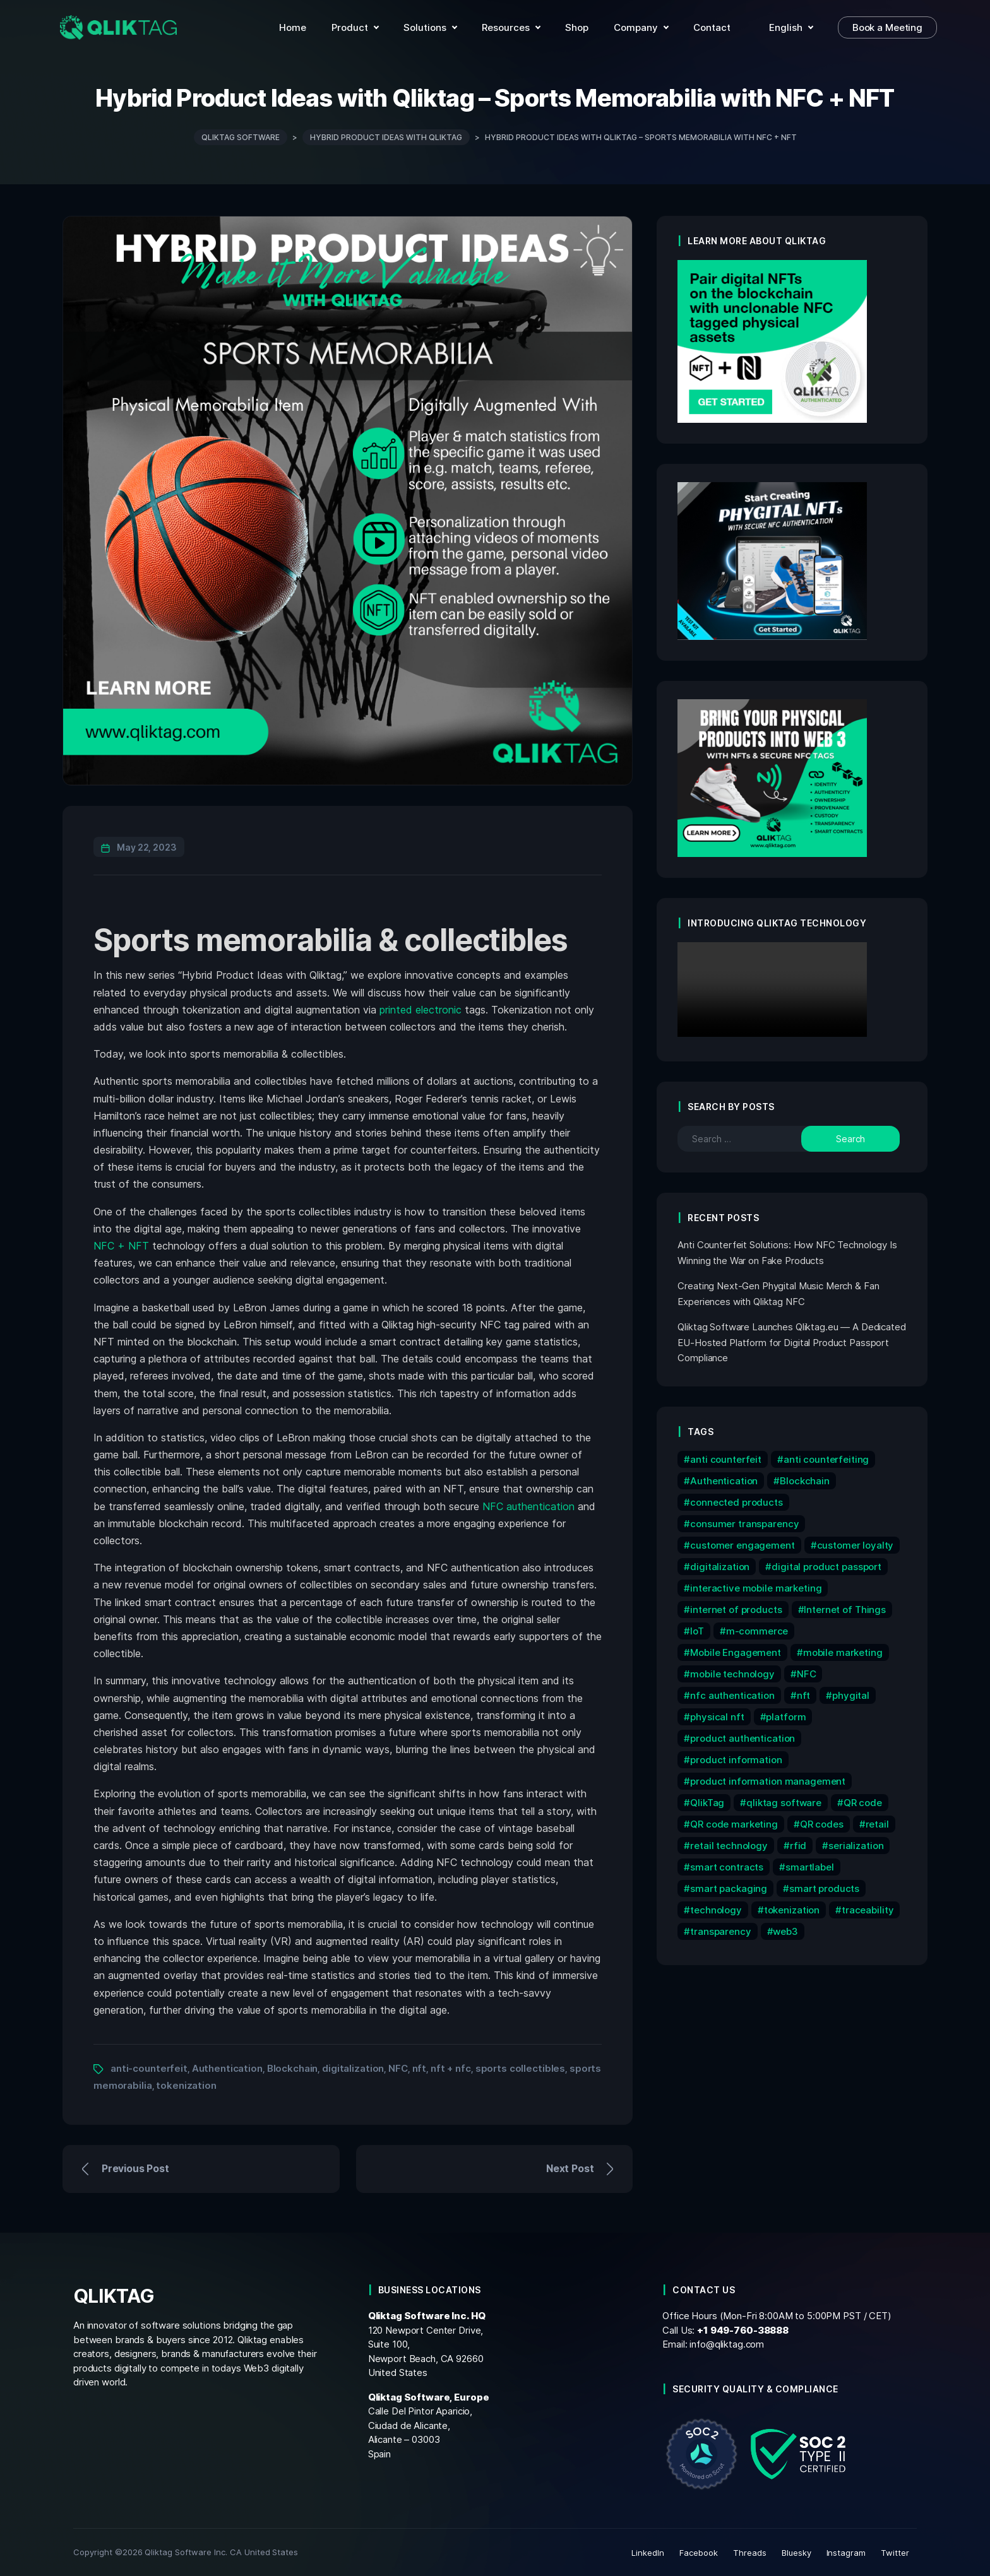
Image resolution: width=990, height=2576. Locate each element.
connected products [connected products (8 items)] (736, 1502)
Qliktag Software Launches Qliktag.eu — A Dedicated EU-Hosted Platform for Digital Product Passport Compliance (791, 1341)
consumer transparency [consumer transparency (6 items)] (744, 1523)
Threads (749, 2552)
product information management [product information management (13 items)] (767, 1781)
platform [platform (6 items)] (786, 1716)
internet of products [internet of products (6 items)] (736, 1609)
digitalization (353, 2068)
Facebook (698, 2552)
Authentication (227, 2068)
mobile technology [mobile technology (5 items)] (732, 1673)
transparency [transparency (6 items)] (720, 1931)
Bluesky (796, 2552)
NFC (398, 2068)
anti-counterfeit (149, 2068)
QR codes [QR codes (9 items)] (822, 1823)
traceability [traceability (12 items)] (867, 1909)
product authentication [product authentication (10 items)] (742, 1738)
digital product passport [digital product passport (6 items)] (826, 1566)
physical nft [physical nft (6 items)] (717, 1716)
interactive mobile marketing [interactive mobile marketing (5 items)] (755, 1587)
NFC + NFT (121, 1245)
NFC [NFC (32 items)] (806, 1673)
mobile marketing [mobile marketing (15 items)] (843, 1652)
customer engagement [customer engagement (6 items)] (742, 1545)
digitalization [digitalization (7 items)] (719, 1566)
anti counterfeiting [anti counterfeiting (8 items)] (826, 1459)
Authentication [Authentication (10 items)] (724, 1480)
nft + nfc (451, 2068)
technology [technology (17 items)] (716, 1909)
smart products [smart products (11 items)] (824, 1888)
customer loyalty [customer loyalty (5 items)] (855, 1545)
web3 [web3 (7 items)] (785, 1931)
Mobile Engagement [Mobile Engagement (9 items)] (735, 1652)
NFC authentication (528, 1505)
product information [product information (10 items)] (736, 1759)
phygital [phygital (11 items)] (850, 1695)
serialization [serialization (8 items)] (855, 1845)
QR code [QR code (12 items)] (863, 1802)
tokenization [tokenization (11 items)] (792, 1909)
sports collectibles (520, 2068)
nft (419, 2068)
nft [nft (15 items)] (804, 1695)
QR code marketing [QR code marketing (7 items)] (734, 1823)
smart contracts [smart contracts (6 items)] (726, 1866)
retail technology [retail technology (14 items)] (729, 1845)
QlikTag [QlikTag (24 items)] (707, 1802)
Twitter (895, 2552)
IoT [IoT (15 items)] (697, 1630)
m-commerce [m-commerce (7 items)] (757, 1630)
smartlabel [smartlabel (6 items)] (809, 1866)
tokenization (186, 2085)
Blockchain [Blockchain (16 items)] (805, 1480)
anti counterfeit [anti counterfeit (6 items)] (725, 1459)
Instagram (846, 2552)
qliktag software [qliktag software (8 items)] (783, 1802)
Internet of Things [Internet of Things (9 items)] (845, 1609)
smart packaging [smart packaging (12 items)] (728, 1888)
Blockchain (292, 2068)
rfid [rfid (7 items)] (798, 1845)
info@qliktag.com (726, 2343)
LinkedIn (647, 2552)
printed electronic (420, 1009)
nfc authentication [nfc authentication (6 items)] (732, 1695)
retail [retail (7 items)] (877, 1823)
